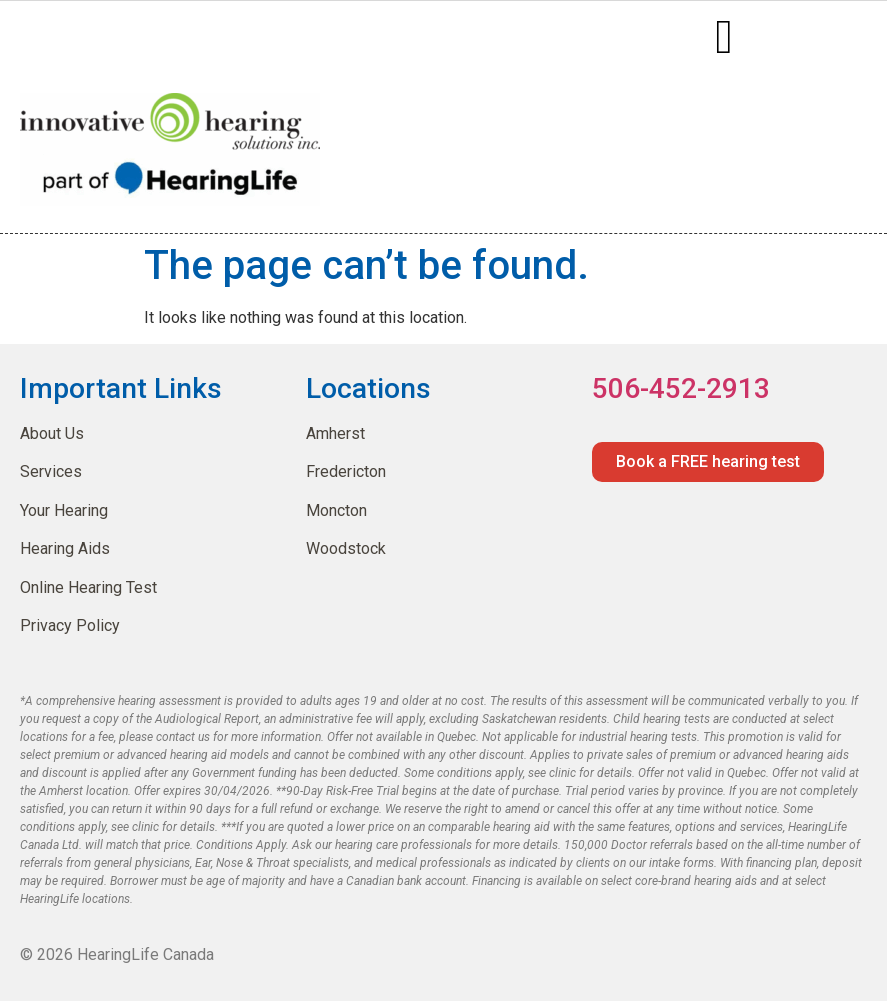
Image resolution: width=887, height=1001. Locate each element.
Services (51, 471)
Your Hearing (64, 510)
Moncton (336, 510)
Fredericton (346, 471)
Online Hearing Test (88, 587)
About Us (52, 433)
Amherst (335, 433)
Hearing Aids (65, 548)
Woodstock (346, 548)
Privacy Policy (70, 625)
